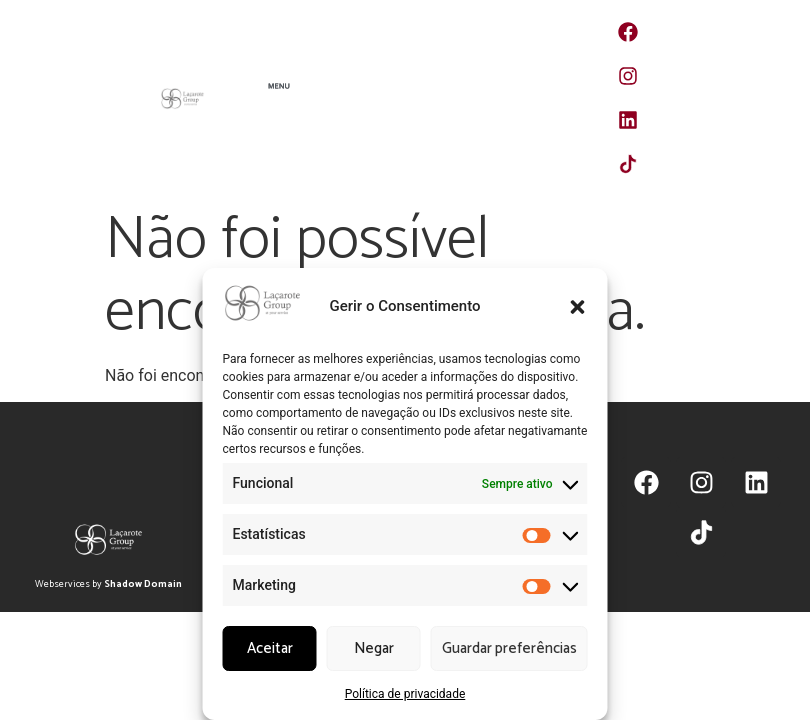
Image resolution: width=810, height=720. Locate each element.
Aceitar (270, 648)
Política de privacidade (405, 694)
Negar (374, 648)
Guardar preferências (509, 648)
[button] (578, 307)
